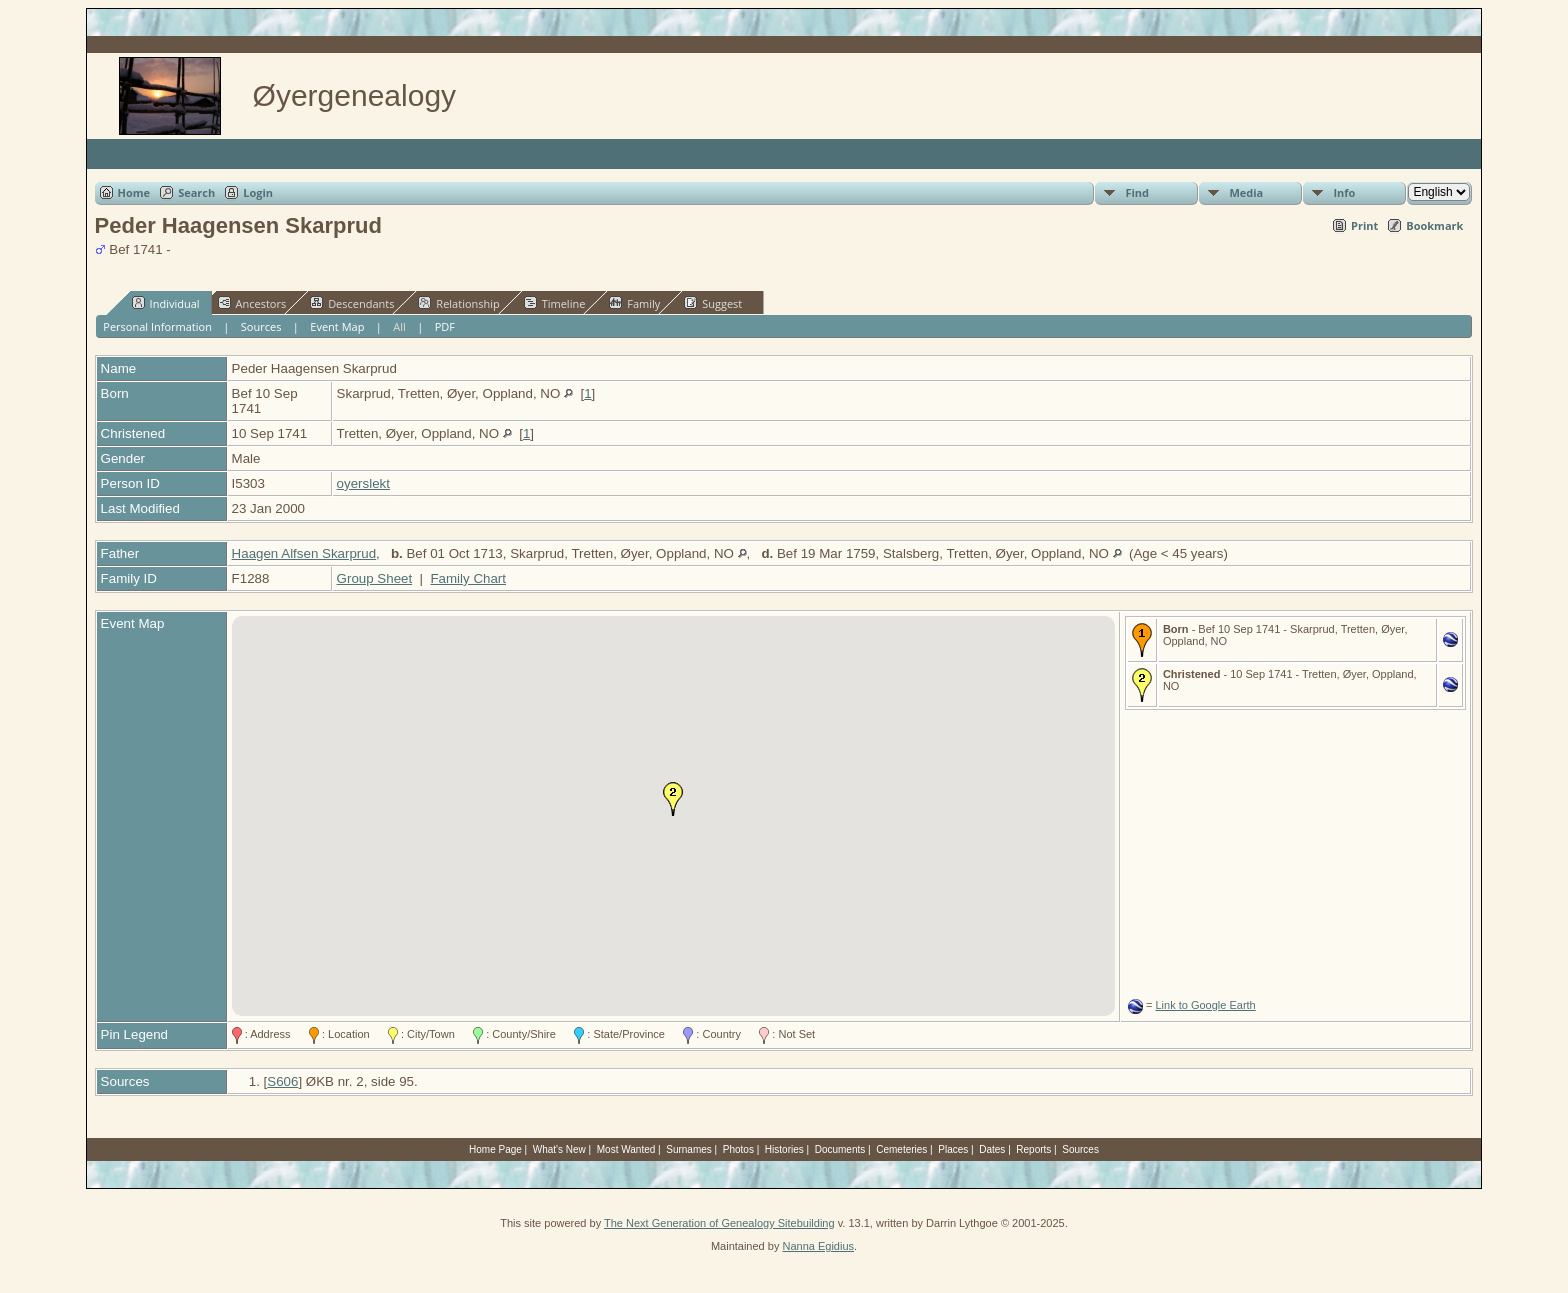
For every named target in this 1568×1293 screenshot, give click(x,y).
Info (1344, 192)
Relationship (458, 303)
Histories (784, 1149)
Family (634, 303)
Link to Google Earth (1205, 1005)
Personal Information (157, 326)
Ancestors (252, 303)
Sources (261, 326)
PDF (445, 326)
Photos (738, 1149)
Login (258, 192)
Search (196, 192)
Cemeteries (901, 1149)
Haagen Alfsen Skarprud (304, 553)
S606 (282, 1081)
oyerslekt (363, 483)
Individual (166, 303)
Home (134, 192)
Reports (1033, 1149)
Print (1364, 225)
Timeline (555, 303)
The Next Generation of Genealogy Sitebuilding (719, 1223)
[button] (673, 799)
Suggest (713, 303)
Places (953, 1149)
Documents (840, 1149)
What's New (559, 1149)
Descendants (352, 303)
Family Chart (468, 578)
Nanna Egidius (818, 1246)
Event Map (337, 326)
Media (1246, 192)
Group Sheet (375, 578)
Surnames (689, 1149)
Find (1137, 192)
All (399, 326)
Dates (992, 1149)
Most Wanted (626, 1149)
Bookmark (1434, 225)
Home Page (495, 1149)
